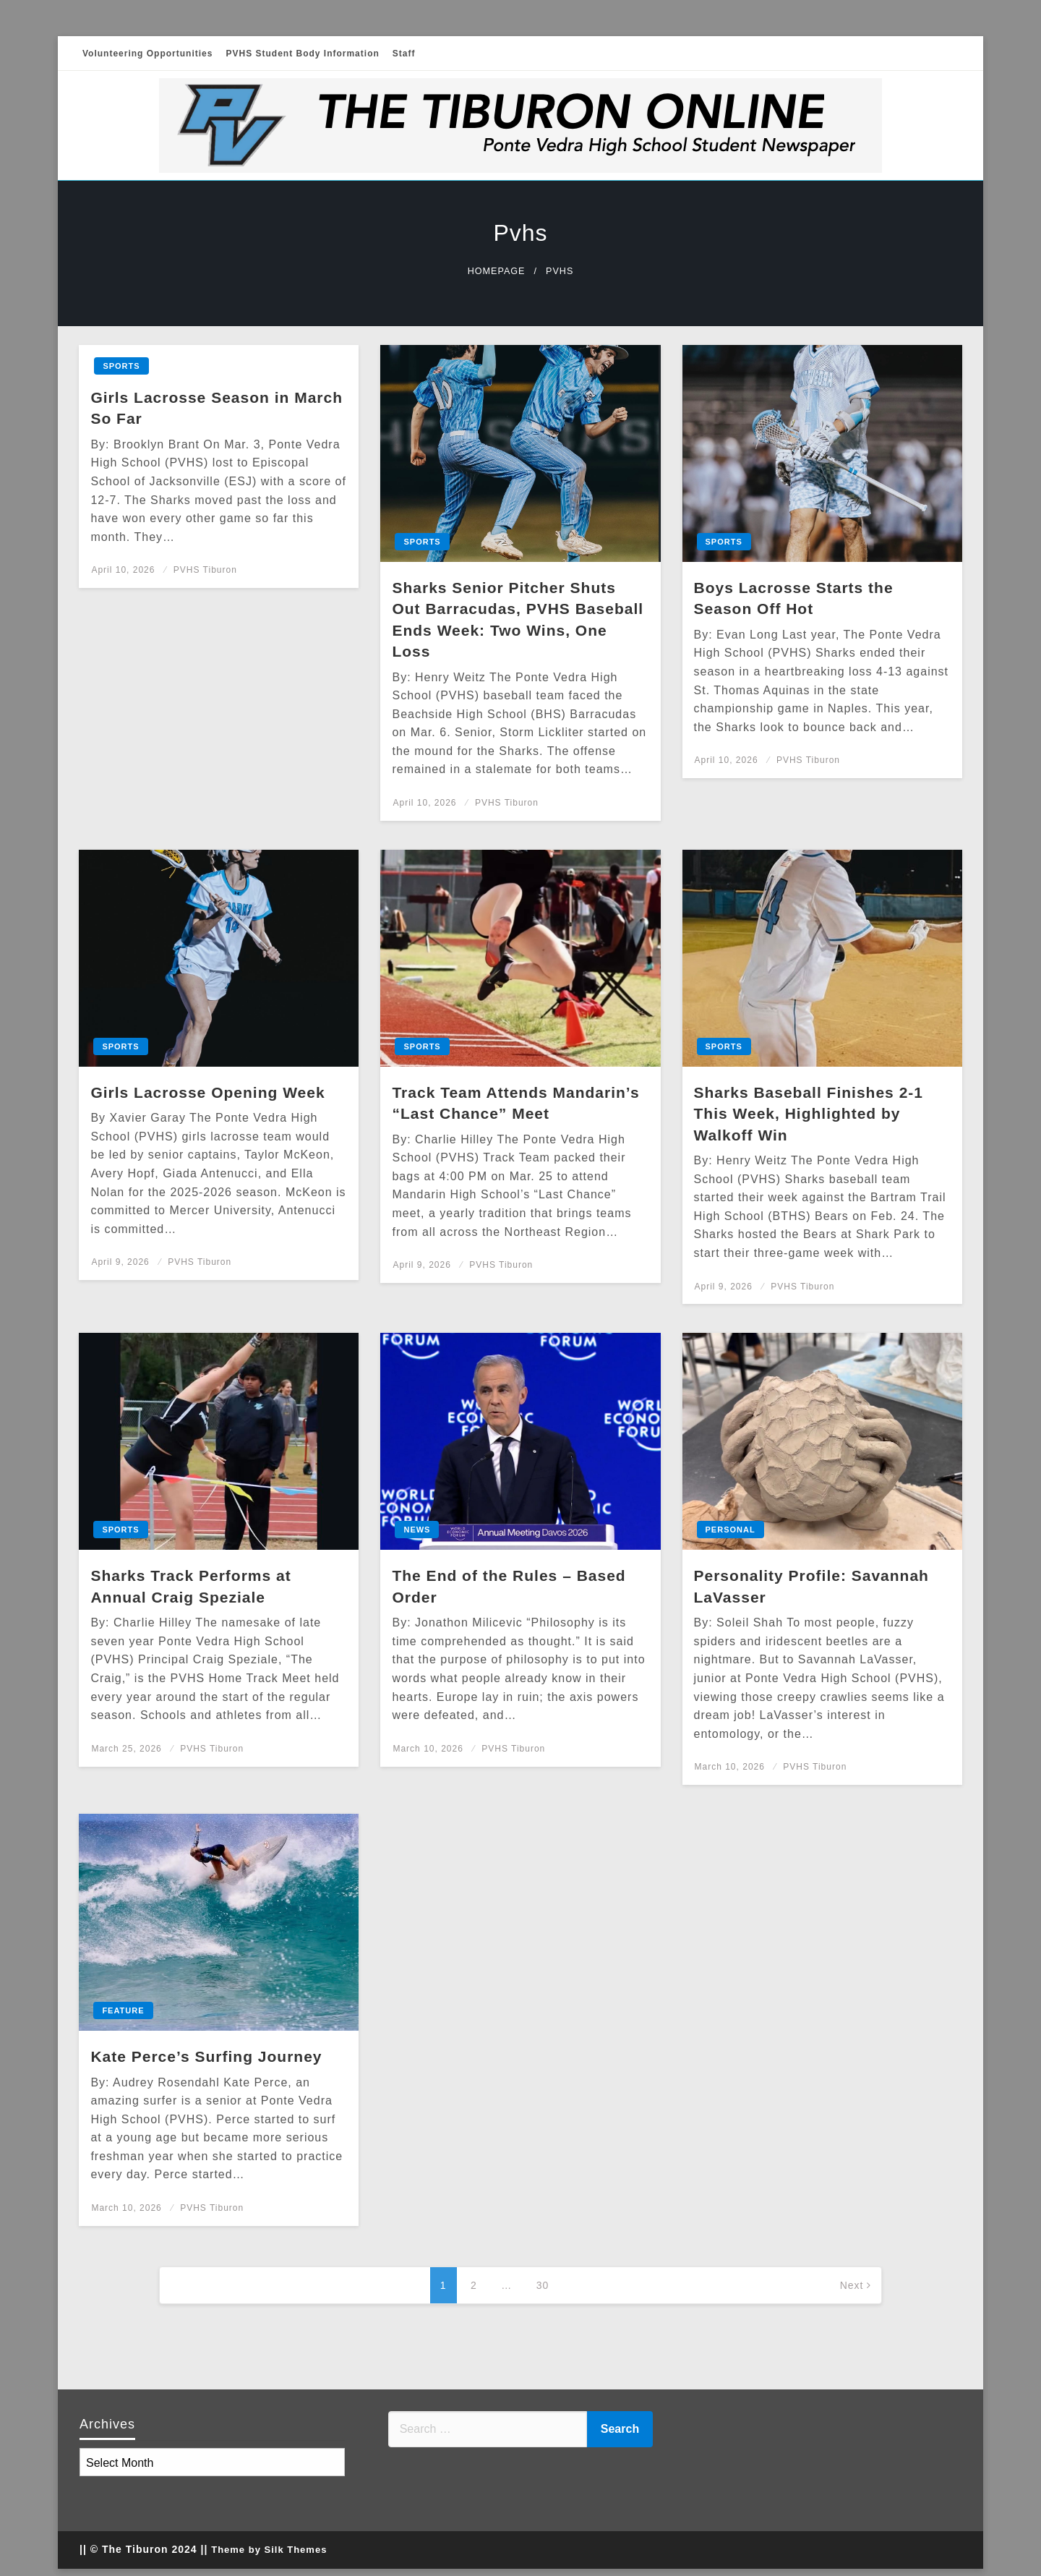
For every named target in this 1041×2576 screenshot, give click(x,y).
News (416, 1529)
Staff (404, 53)
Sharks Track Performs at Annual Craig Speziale (190, 1586)
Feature (123, 2010)
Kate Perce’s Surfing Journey (206, 2056)
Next (852, 2285)
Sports (121, 366)
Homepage (497, 271)
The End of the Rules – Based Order (508, 1586)
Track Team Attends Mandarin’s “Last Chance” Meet (515, 1103)
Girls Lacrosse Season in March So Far (216, 408)
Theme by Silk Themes (269, 2549)
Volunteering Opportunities (147, 53)
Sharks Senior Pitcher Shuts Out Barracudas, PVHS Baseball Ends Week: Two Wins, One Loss (517, 619)
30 (542, 2285)
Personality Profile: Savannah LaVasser (811, 1586)
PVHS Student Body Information (302, 53)
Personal (730, 1529)
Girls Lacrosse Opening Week (207, 1092)
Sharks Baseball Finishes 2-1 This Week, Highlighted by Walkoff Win (808, 1113)
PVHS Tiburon (205, 570)
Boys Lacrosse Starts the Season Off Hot (794, 598)
